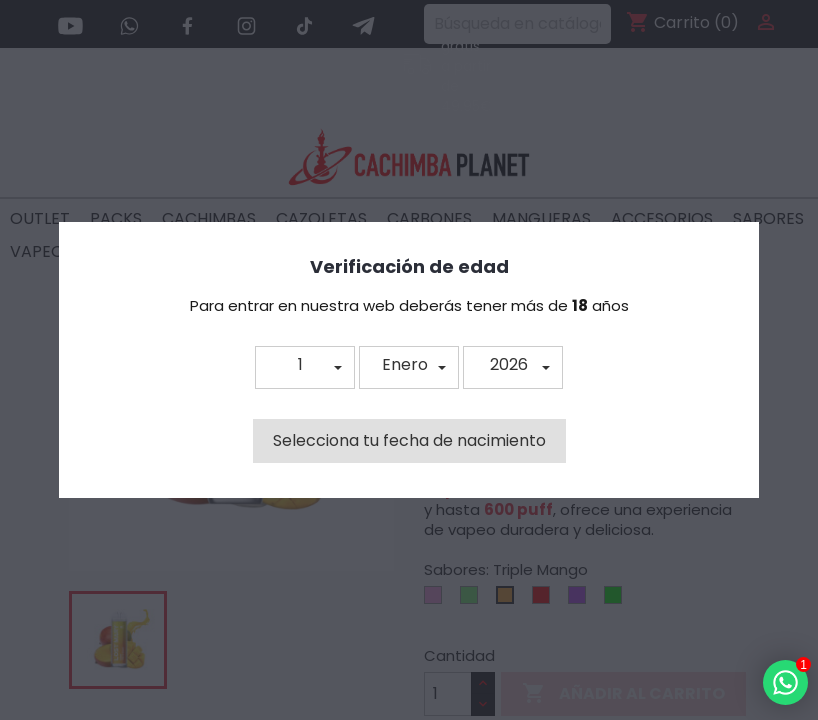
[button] (305, 367)
